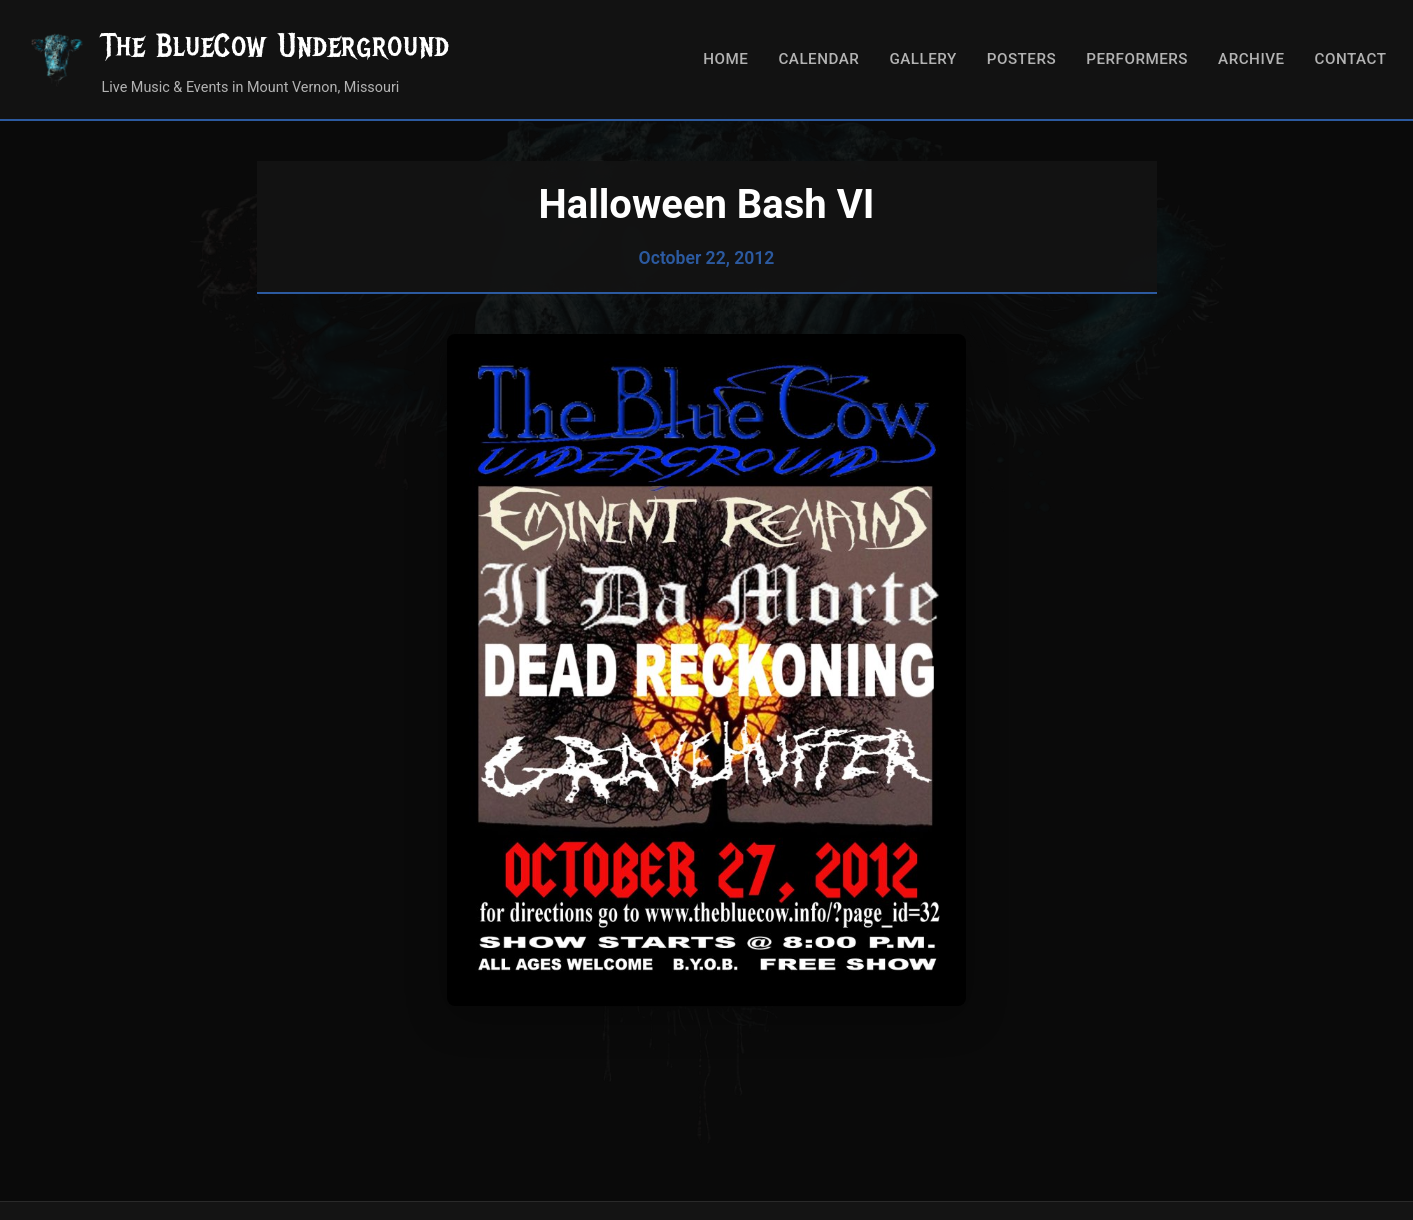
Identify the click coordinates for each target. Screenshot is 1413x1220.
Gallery (922, 59)
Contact (1351, 59)
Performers (1137, 59)
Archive (1251, 59)
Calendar (818, 59)
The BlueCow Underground (276, 45)
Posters (1021, 59)
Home (725, 59)
